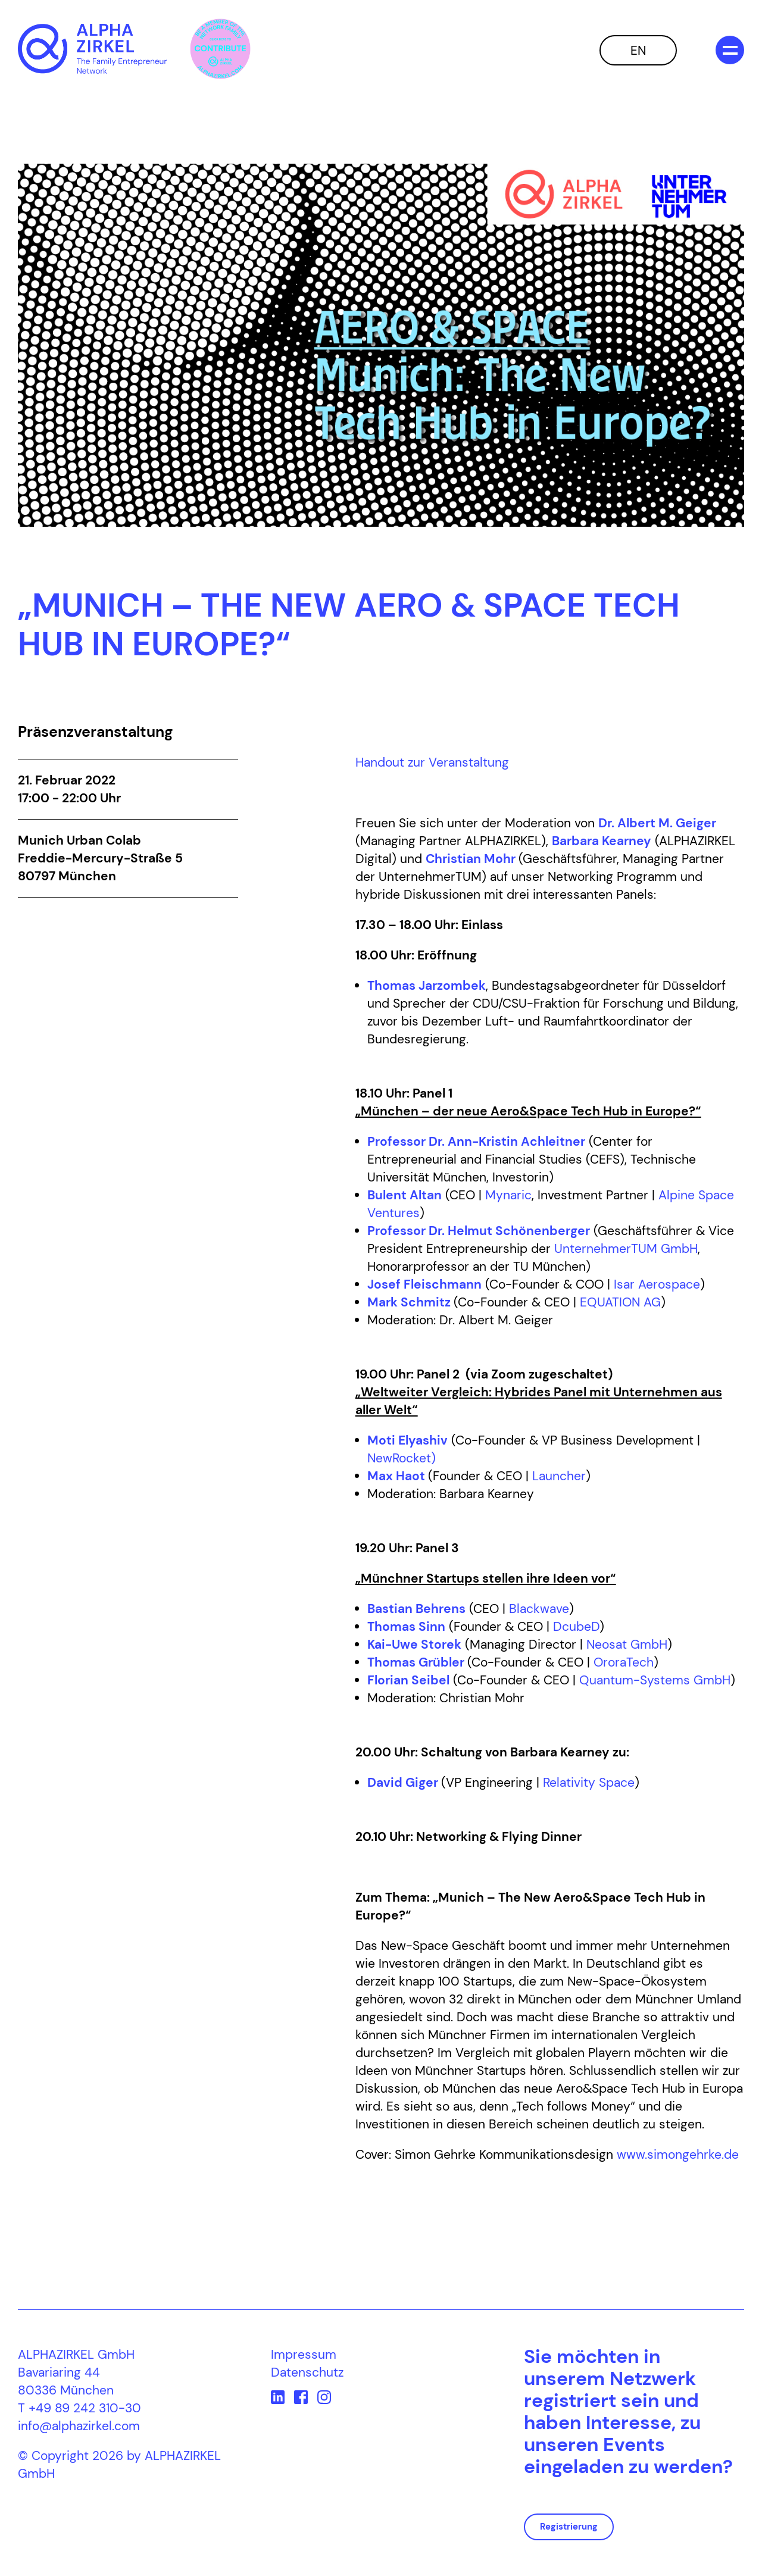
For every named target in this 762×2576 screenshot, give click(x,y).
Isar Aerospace (657, 1284)
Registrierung (569, 2527)
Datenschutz (307, 2372)
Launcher (559, 1476)
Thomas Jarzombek (426, 985)
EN (638, 50)
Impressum (303, 2354)
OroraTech (624, 1662)
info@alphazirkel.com (79, 2426)
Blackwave (539, 1608)
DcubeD (576, 1626)
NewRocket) (401, 1458)
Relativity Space (589, 1782)
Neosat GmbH (626, 1644)
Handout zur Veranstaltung (432, 762)
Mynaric (508, 1195)
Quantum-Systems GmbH (654, 1680)
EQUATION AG (620, 1302)
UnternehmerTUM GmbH (626, 1248)
